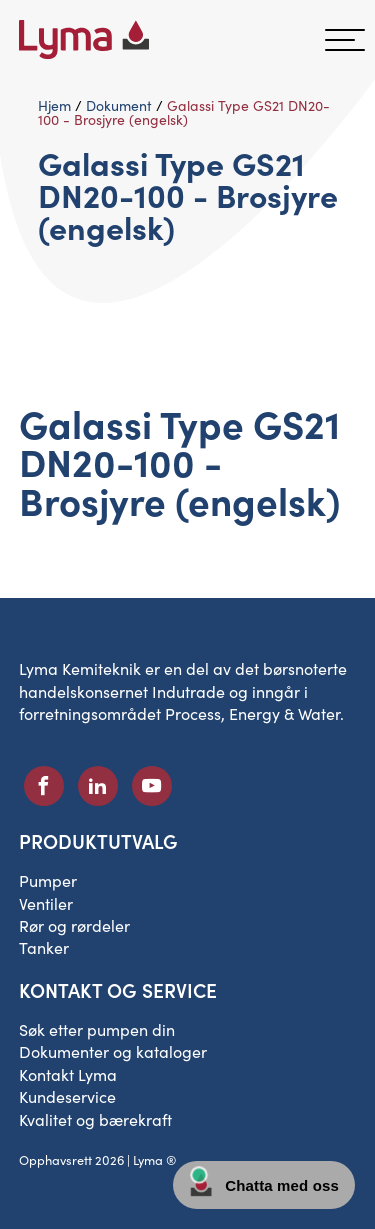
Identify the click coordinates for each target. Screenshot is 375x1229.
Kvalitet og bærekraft (95, 1119)
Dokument (119, 105)
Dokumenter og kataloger (113, 1051)
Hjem (54, 105)
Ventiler (46, 903)
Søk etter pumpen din (97, 1029)
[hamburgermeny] (345, 40)
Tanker (44, 947)
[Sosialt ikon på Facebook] (44, 786)
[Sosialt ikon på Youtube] (152, 786)
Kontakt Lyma (68, 1074)
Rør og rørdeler (74, 925)
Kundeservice (67, 1096)
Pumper (48, 880)
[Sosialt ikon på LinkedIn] (98, 786)
